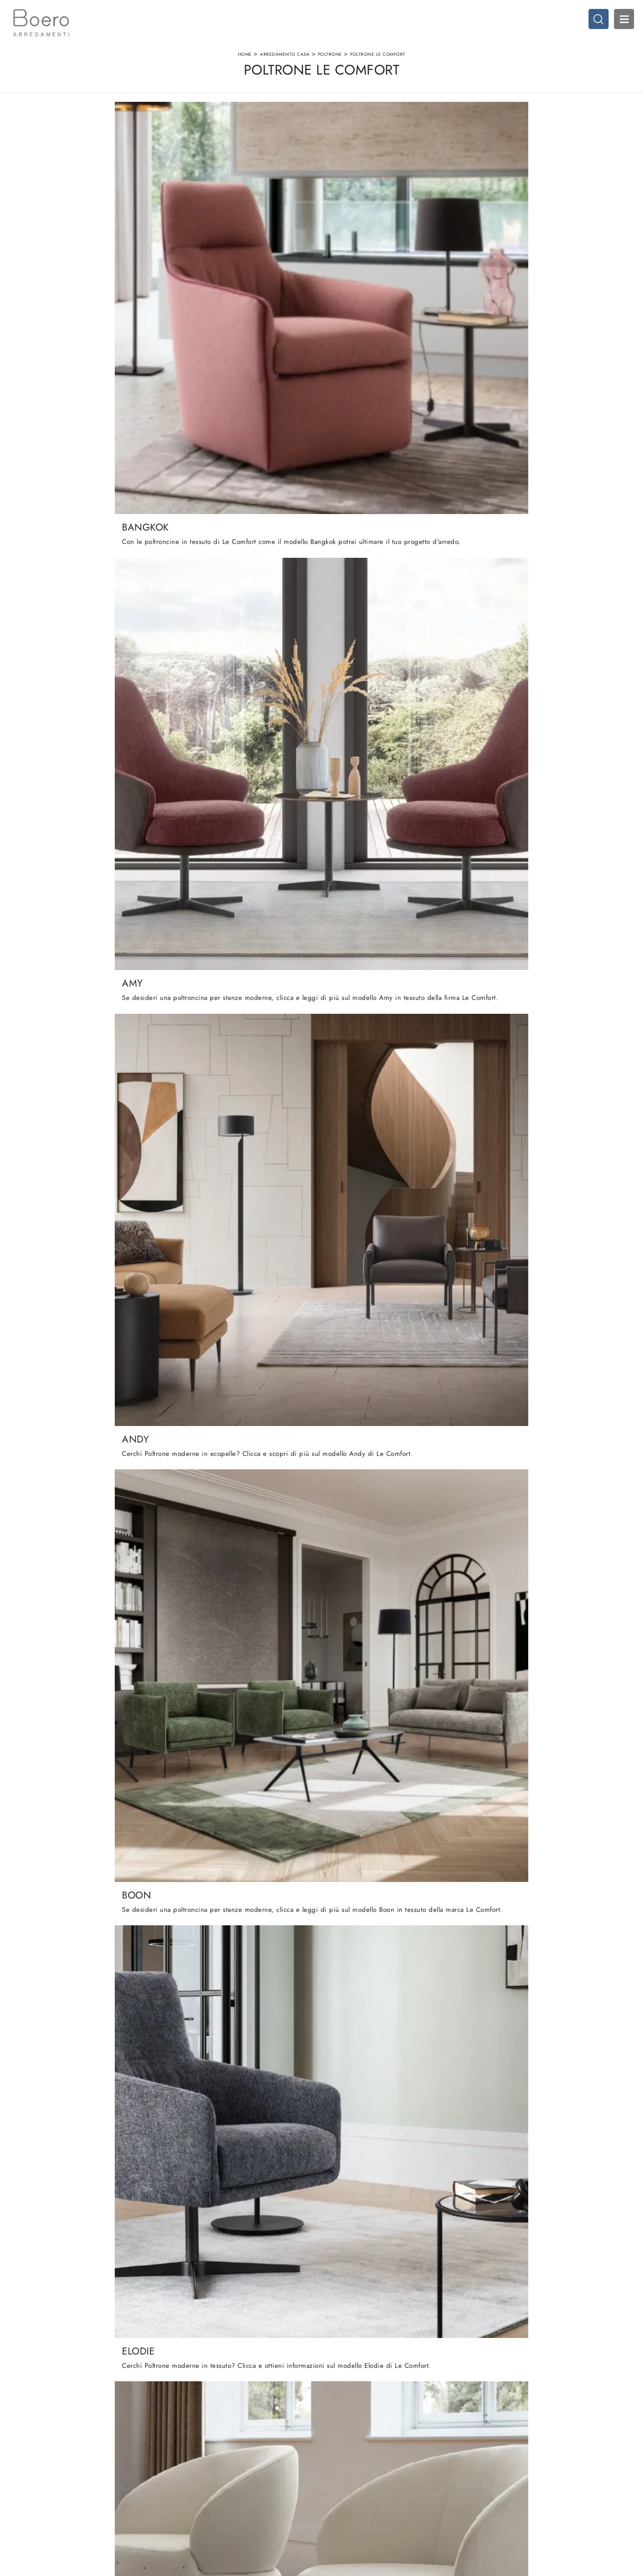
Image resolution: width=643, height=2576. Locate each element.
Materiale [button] (287, 134)
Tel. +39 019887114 (37, 2490)
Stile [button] (345, 134)
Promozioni (341, 2490)
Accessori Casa (505, 2473)
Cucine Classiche (349, 2473)
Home (245, 64)
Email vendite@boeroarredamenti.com (60, 2499)
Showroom (182, 2473)
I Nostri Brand (187, 2482)
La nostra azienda (192, 2464)
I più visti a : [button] (407, 134)
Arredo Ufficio (503, 2482)
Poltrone (330, 64)
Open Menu (618, 24)
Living (334, 2482)
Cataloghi (181, 2490)
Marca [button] (228, 134)
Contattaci (182, 2499)
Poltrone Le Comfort (377, 64)
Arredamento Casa (284, 64)
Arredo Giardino (506, 2490)
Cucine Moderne (349, 2464)
